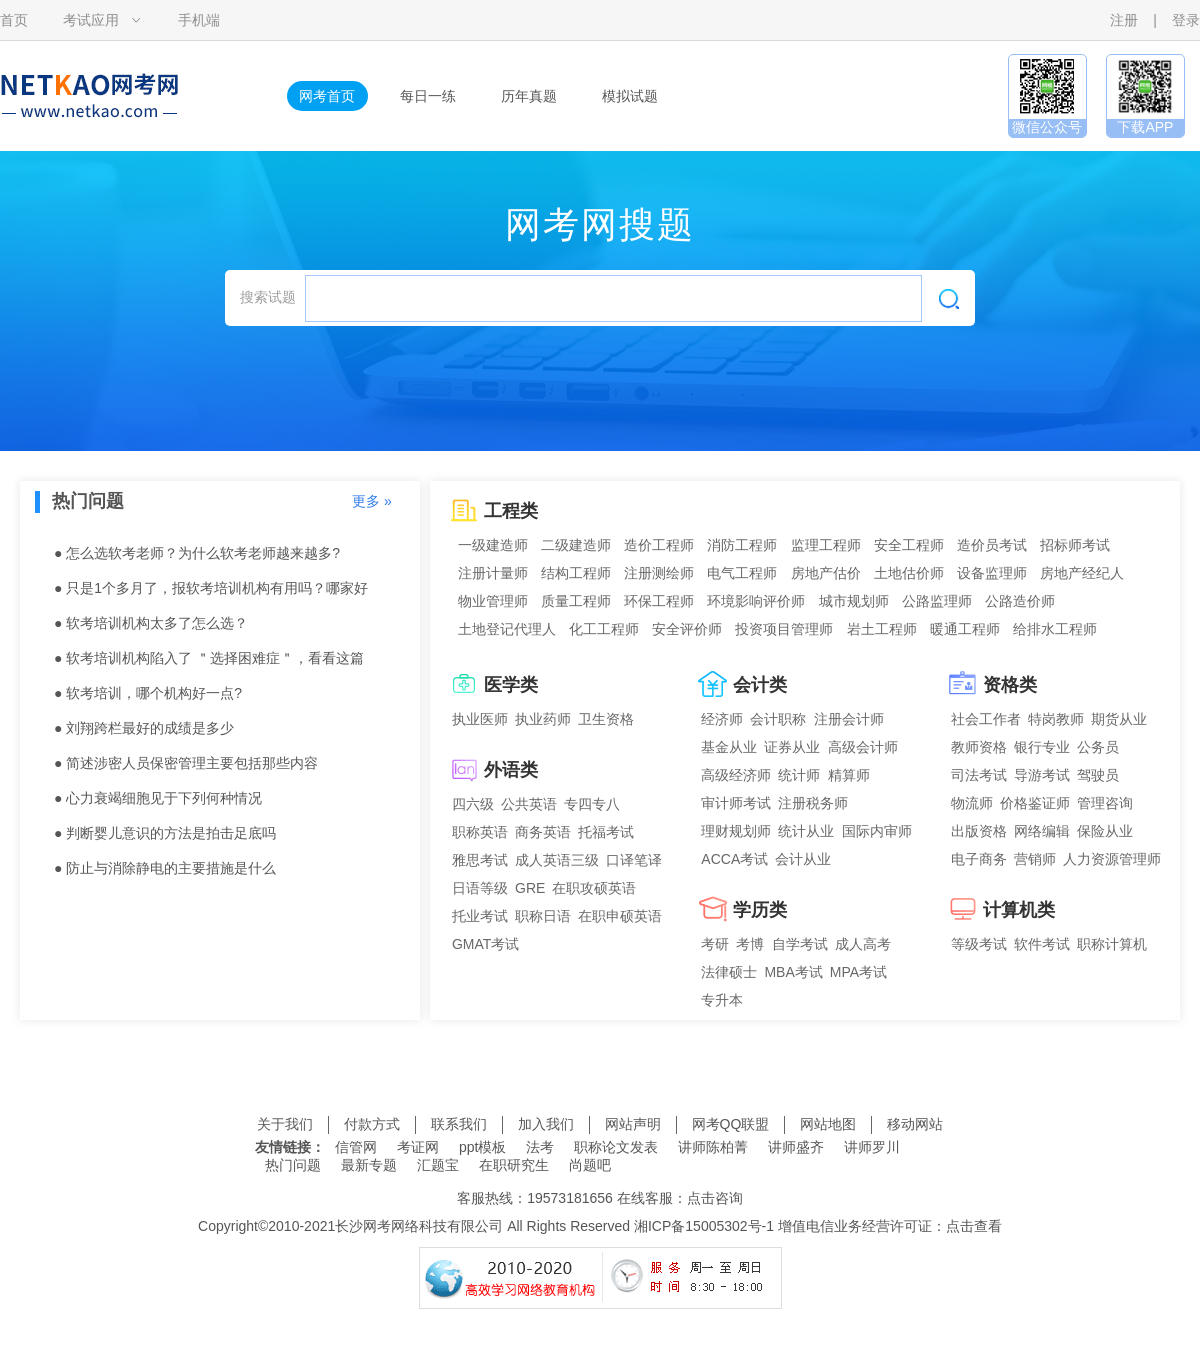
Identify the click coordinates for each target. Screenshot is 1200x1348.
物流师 (972, 803)
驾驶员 (1098, 775)
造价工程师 (659, 545)
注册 (1124, 20)
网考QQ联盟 (731, 1124)
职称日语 (543, 916)
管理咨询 (1105, 803)
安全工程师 (909, 545)
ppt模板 (482, 1147)
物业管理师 (493, 601)
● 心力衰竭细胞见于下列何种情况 (158, 798)
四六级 (473, 804)
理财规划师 (736, 831)
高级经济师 (736, 775)
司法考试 (979, 775)
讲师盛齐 (796, 1147)
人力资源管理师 (1112, 859)
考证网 (418, 1147)
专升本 (722, 1000)
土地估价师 (909, 573)
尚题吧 (590, 1165)
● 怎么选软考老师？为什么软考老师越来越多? (197, 553)
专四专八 (592, 804)
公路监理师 (937, 601)
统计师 (799, 775)
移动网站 (915, 1124)
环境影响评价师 (756, 601)
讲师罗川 (872, 1147)
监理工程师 (826, 545)
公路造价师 (1020, 601)
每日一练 (428, 96)
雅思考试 (480, 860)
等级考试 (979, 944)
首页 (14, 20)
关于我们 (285, 1124)
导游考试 (1042, 775)
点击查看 (974, 1226)
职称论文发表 (616, 1147)
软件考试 (1042, 944)
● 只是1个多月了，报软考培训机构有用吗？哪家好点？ (211, 593)
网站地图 (828, 1124)
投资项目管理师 (784, 629)
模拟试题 (630, 96)
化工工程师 (604, 629)
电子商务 (979, 859)
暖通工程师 (965, 629)
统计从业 (806, 831)
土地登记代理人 (507, 629)
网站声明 (633, 1124)
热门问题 (293, 1165)
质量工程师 (576, 601)
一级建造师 (493, 545)
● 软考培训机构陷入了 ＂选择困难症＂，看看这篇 (209, 658)
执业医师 (480, 719)
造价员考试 (992, 545)
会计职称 (778, 719)
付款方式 (372, 1124)
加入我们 (546, 1124)
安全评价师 (687, 629)
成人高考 (863, 944)
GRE (530, 888)
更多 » (372, 501)
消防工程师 (742, 545)
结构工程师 (576, 573)
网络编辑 (1042, 831)
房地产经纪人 (1082, 573)
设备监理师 (992, 573)
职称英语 (480, 832)
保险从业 (1105, 831)
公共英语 (529, 804)
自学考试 (800, 944)
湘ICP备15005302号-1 (704, 1226)
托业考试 (480, 916)
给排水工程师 (1055, 629)
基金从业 (729, 747)
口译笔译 (634, 860)
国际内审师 (877, 831)
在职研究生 (514, 1165)
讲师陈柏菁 (713, 1147)
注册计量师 (493, 573)
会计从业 (803, 859)
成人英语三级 (557, 860)
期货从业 (1119, 719)
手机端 (199, 20)
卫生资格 (606, 719)
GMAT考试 (485, 944)
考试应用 (91, 20)
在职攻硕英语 (594, 888)
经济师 (722, 719)
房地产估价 (826, 573)
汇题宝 (438, 1165)
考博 (750, 944)
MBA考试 (793, 972)
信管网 (356, 1147)
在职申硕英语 (620, 916)
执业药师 (543, 719)
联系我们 (459, 1124)
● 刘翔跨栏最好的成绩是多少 (144, 728)
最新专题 (369, 1165)
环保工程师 (659, 601)
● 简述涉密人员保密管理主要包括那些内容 (186, 763)
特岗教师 (1056, 719)
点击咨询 (715, 1198)
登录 (1186, 20)
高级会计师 (863, 747)
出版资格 (979, 831)
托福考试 (606, 832)
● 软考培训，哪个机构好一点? (148, 693)
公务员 (1098, 747)
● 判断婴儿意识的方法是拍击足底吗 (165, 833)
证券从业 (792, 747)
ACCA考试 (734, 859)
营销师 (1035, 859)
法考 (540, 1147)
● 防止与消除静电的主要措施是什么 (165, 868)
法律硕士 (729, 972)
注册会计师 (849, 719)
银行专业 (1042, 747)
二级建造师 (576, 545)
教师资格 (979, 747)
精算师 (849, 775)
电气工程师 (742, 573)
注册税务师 (813, 803)
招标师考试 (1075, 545)
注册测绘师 (659, 573)
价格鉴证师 (1035, 803)
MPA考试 (858, 972)
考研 (715, 944)
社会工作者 (986, 719)
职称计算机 (1112, 944)
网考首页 (327, 96)
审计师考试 (736, 803)
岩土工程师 (882, 629)
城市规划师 (854, 601)
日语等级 (480, 888)
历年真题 (529, 96)
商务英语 (543, 832)
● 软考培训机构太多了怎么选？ (151, 623)
